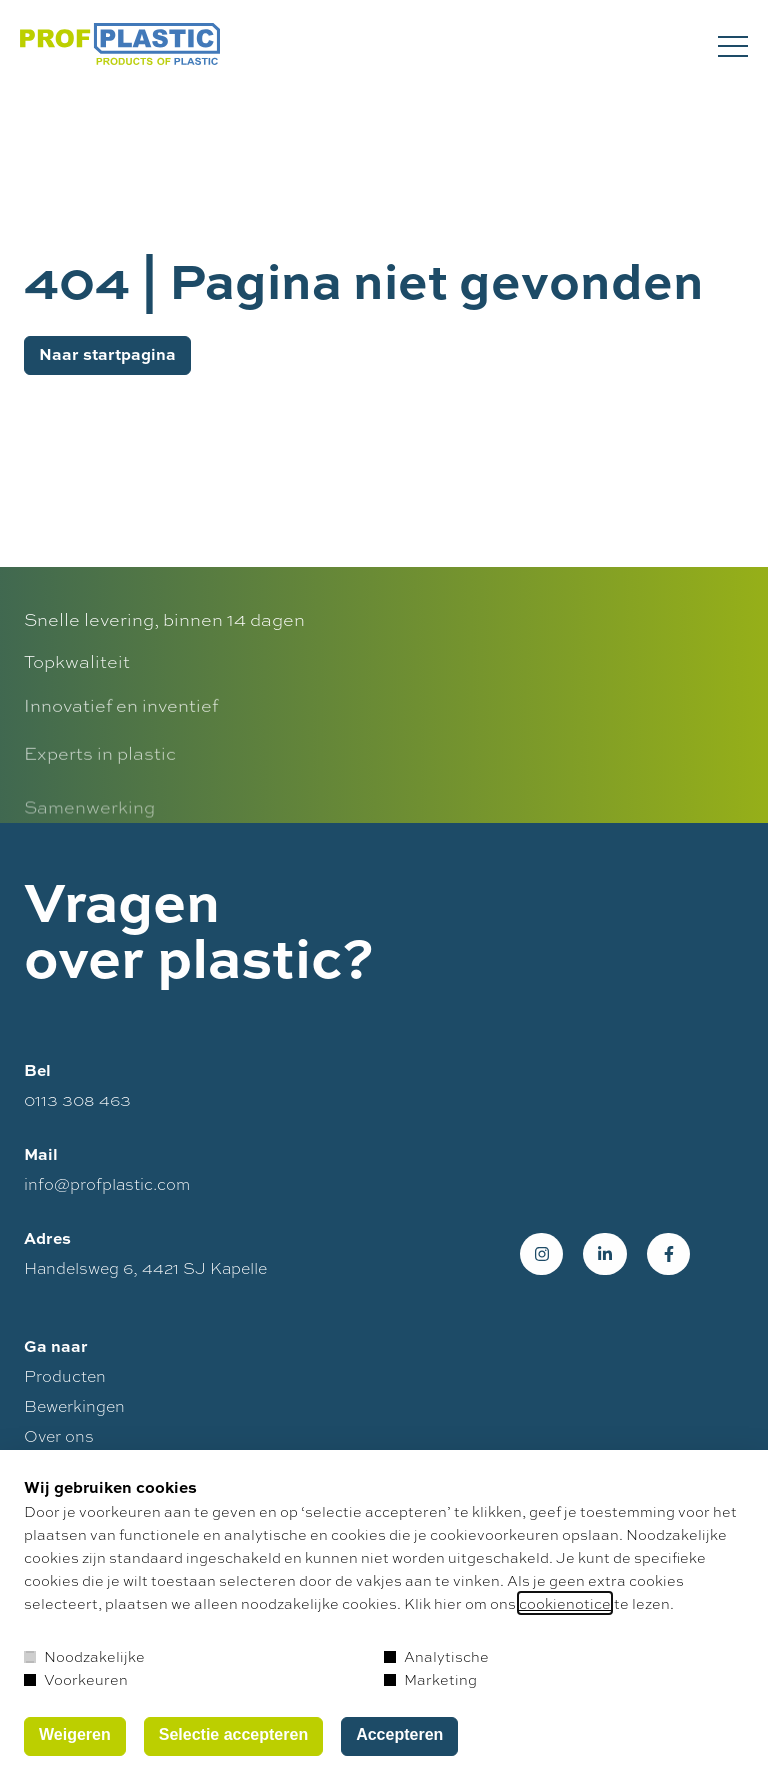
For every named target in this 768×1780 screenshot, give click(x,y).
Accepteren (399, 1734)
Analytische (436, 1656)
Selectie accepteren (233, 1734)
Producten (65, 1382)
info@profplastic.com (107, 1190)
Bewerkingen (74, 1412)
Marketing (430, 1679)
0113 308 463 (77, 1106)
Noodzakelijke (84, 1656)
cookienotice (565, 1603)
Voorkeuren (76, 1679)
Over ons (59, 1442)
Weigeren (75, 1734)
